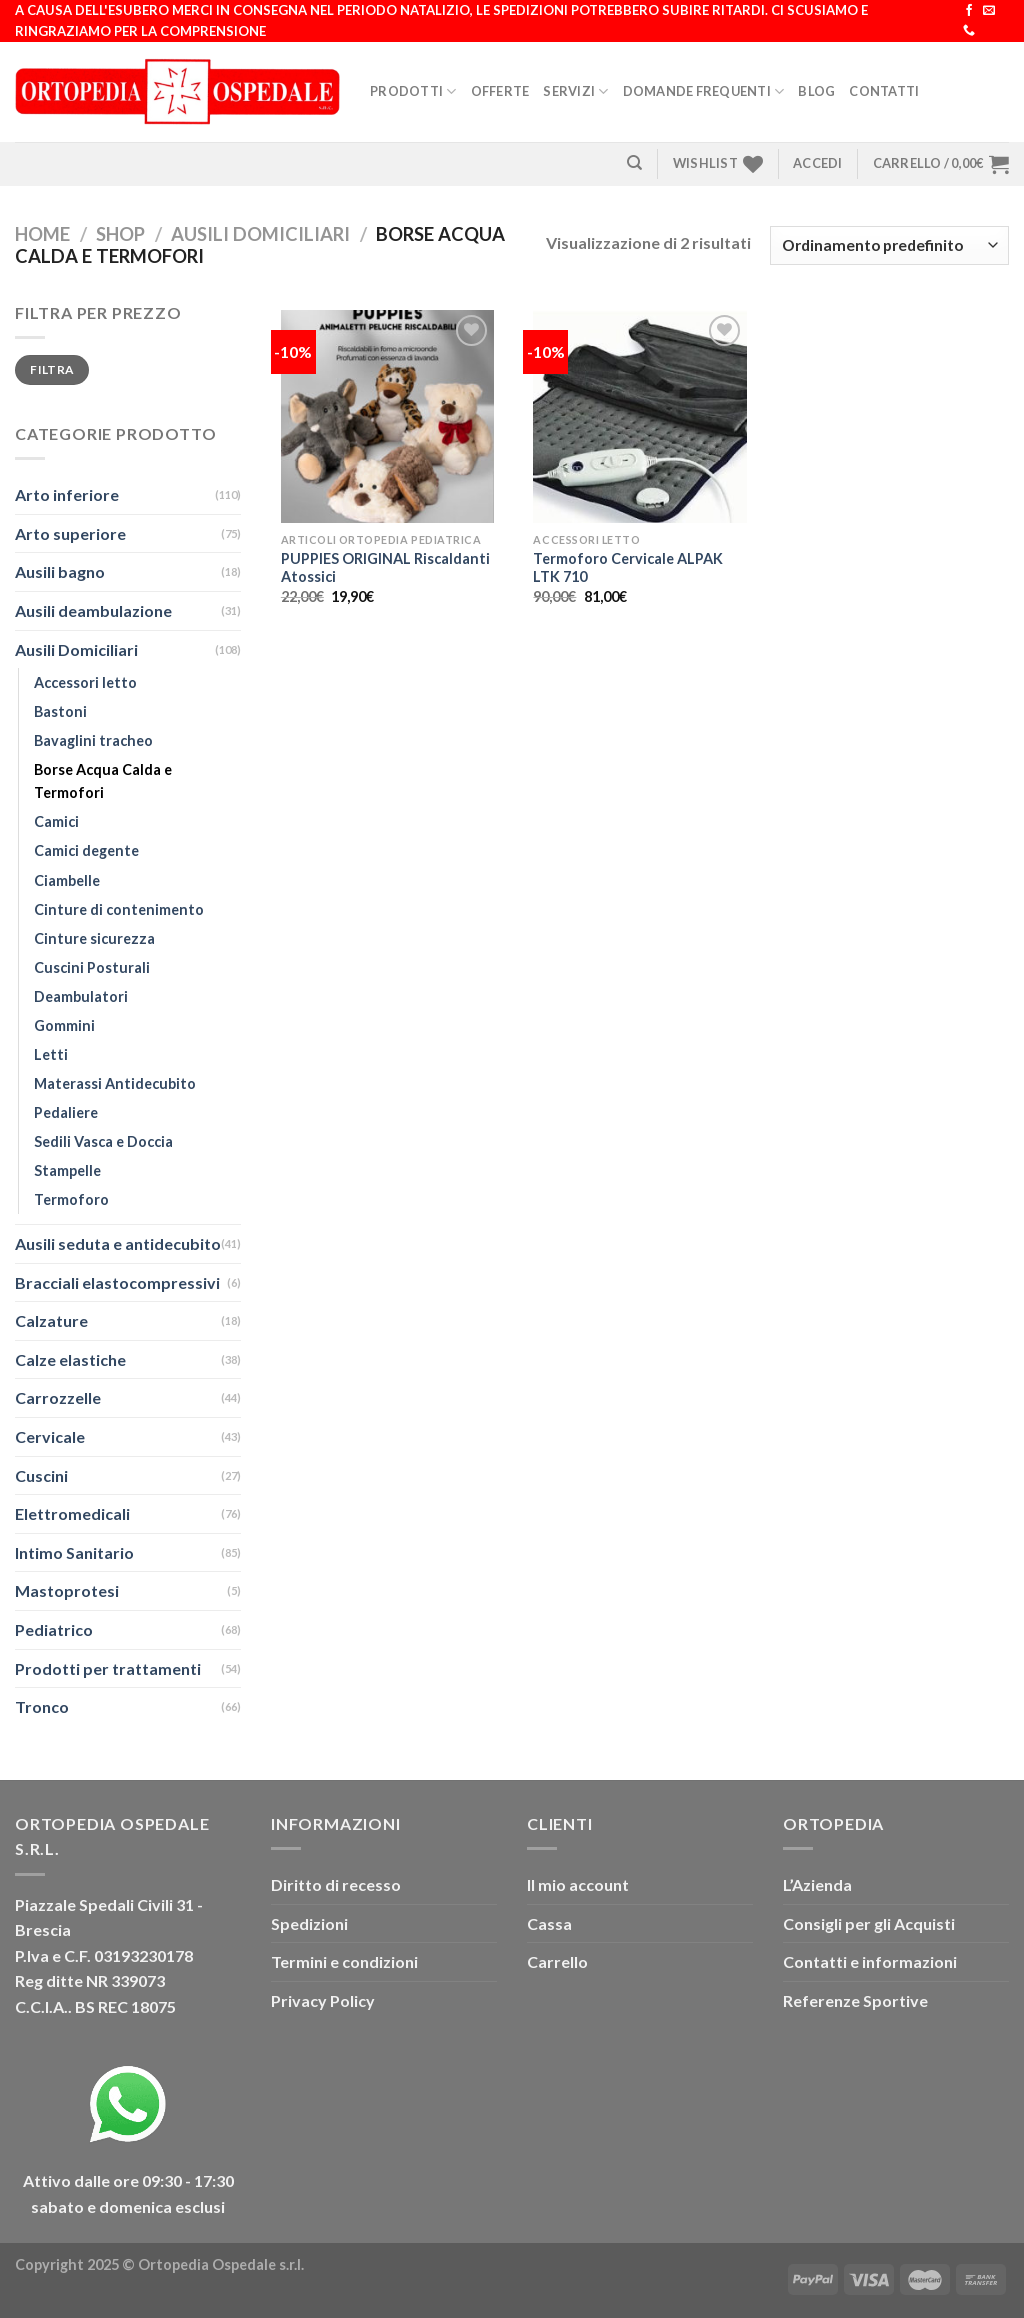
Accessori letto (85, 682)
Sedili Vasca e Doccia (103, 1141)
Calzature (51, 1320)
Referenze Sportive (855, 2000)
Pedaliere (66, 1112)
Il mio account (578, 1884)
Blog (816, 91)
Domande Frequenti (704, 91)
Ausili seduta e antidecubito (118, 1243)
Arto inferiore (67, 494)
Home (42, 234)
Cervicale (50, 1436)
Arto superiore (70, 533)
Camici (56, 821)
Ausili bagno (60, 571)
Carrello (557, 1961)
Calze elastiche (70, 1359)
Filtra (51, 369)
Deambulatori (81, 996)
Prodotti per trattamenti (108, 1668)
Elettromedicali (72, 1513)
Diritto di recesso (336, 1884)
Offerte (500, 91)
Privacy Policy (323, 2000)
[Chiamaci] (969, 31)
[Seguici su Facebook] (969, 11)
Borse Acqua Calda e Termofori (103, 781)
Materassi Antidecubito (115, 1083)
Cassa (549, 1923)
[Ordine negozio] (889, 245)
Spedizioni (309, 1923)
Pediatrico (54, 1629)
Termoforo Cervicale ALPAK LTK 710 (628, 568)
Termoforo (71, 1199)
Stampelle (67, 1170)
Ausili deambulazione (93, 610)
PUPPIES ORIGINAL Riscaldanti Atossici (385, 568)
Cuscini (41, 1475)
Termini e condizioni (344, 1961)
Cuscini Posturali (92, 967)
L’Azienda (817, 1884)
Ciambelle (67, 880)
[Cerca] (634, 163)
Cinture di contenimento (119, 909)
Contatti (884, 91)
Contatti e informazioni (870, 1961)
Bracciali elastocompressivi (117, 1282)
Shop (120, 234)
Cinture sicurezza (94, 938)
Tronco (42, 1706)
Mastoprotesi (67, 1590)
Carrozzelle (58, 1397)
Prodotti (413, 91)
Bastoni (60, 711)
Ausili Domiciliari (260, 234)
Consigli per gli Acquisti (869, 1923)
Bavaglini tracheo (93, 740)
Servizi (575, 91)
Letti (51, 1054)
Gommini (64, 1025)
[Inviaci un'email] (989, 11)
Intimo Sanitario (74, 1552)
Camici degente (86, 850)
